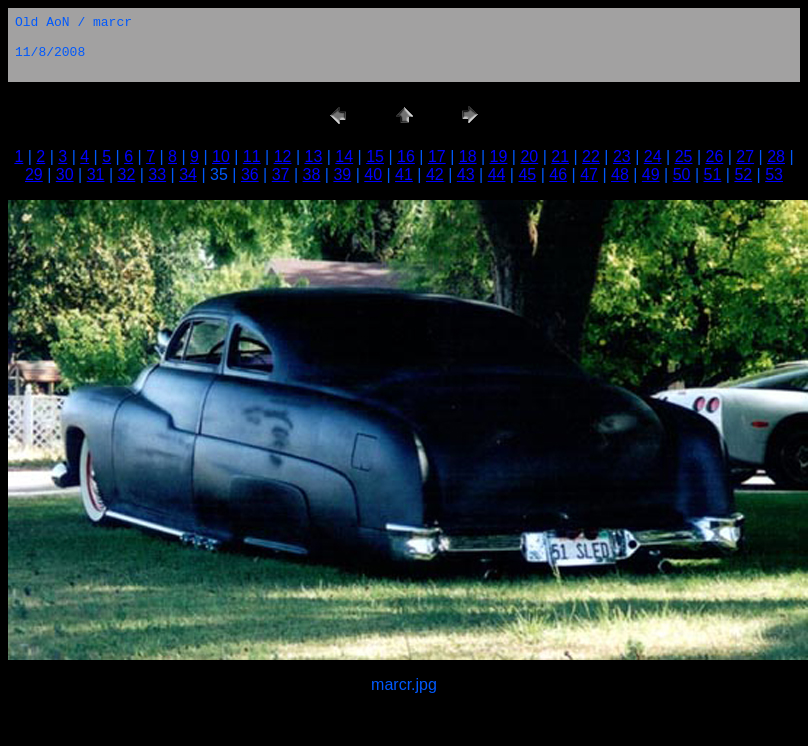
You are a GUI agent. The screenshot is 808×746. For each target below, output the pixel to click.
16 (406, 156)
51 (713, 174)
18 (468, 156)
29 (34, 174)
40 (373, 174)
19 (499, 156)
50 (682, 174)
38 (312, 174)
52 (743, 174)
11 (252, 156)
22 (591, 156)
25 (684, 156)
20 (529, 156)
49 (651, 174)
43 (466, 174)
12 (283, 156)
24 (653, 156)
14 (344, 156)
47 (589, 174)
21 (560, 156)
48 (620, 174)
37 (281, 174)
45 (527, 174)
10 (221, 156)
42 (435, 174)
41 (404, 174)
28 (776, 156)
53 (774, 174)
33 (157, 174)
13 (314, 156)
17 (437, 156)
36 (250, 174)
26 (714, 156)
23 (622, 156)
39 (342, 174)
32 (127, 174)
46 (558, 174)
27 (745, 156)
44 (497, 174)
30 (65, 174)
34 (188, 174)
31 (96, 174)
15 (375, 156)
